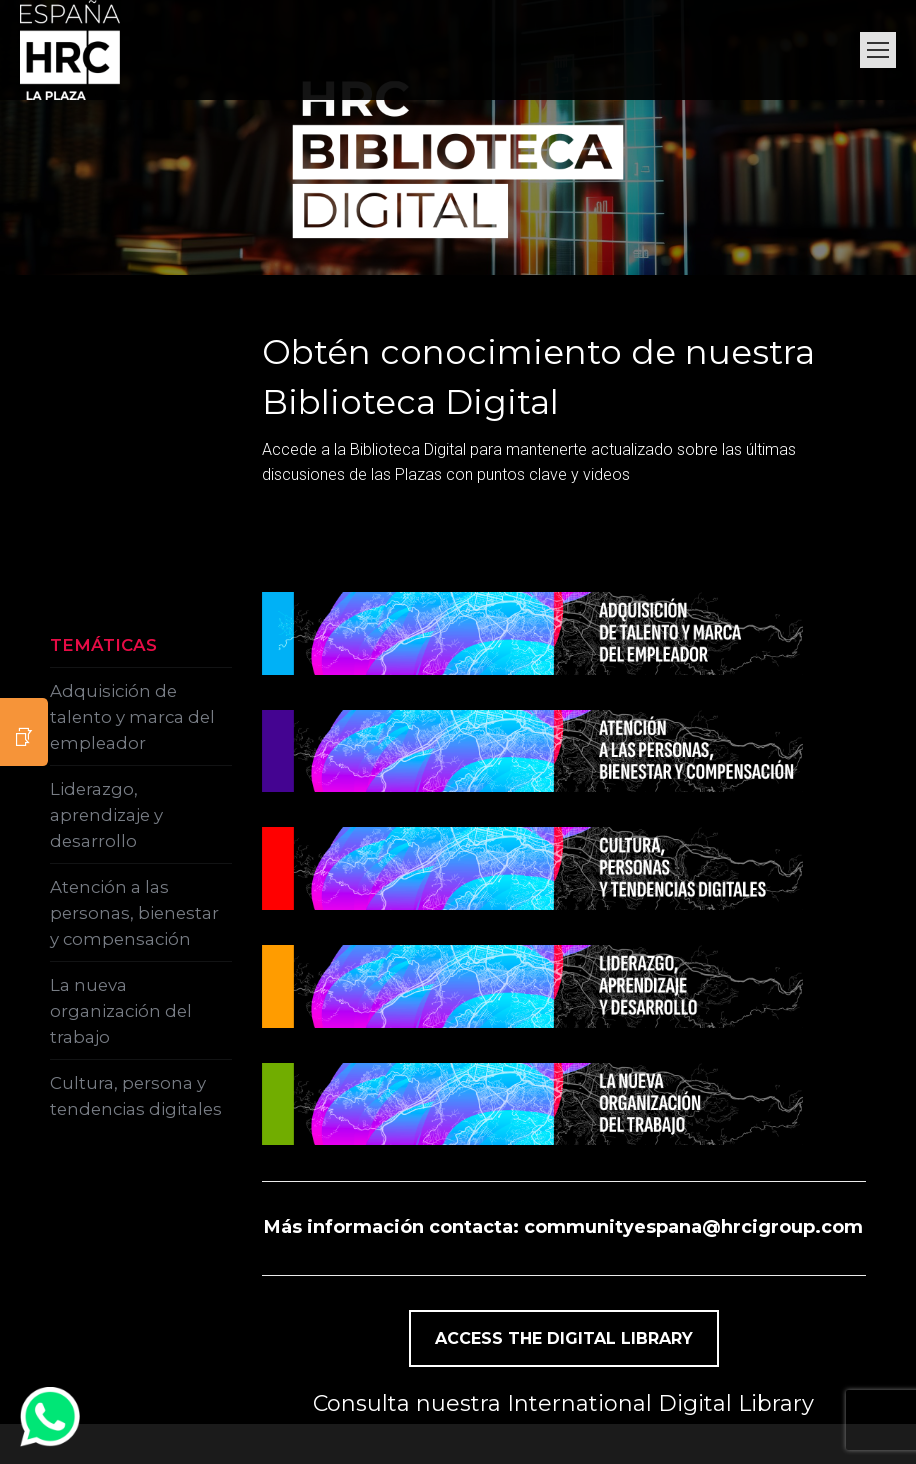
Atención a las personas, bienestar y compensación (134, 913)
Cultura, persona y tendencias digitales (136, 1096)
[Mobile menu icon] (878, 50)
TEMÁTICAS (103, 645)
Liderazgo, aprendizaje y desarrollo (106, 815)
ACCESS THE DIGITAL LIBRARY (564, 1338)
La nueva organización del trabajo (121, 1011)
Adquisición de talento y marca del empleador (132, 717)
